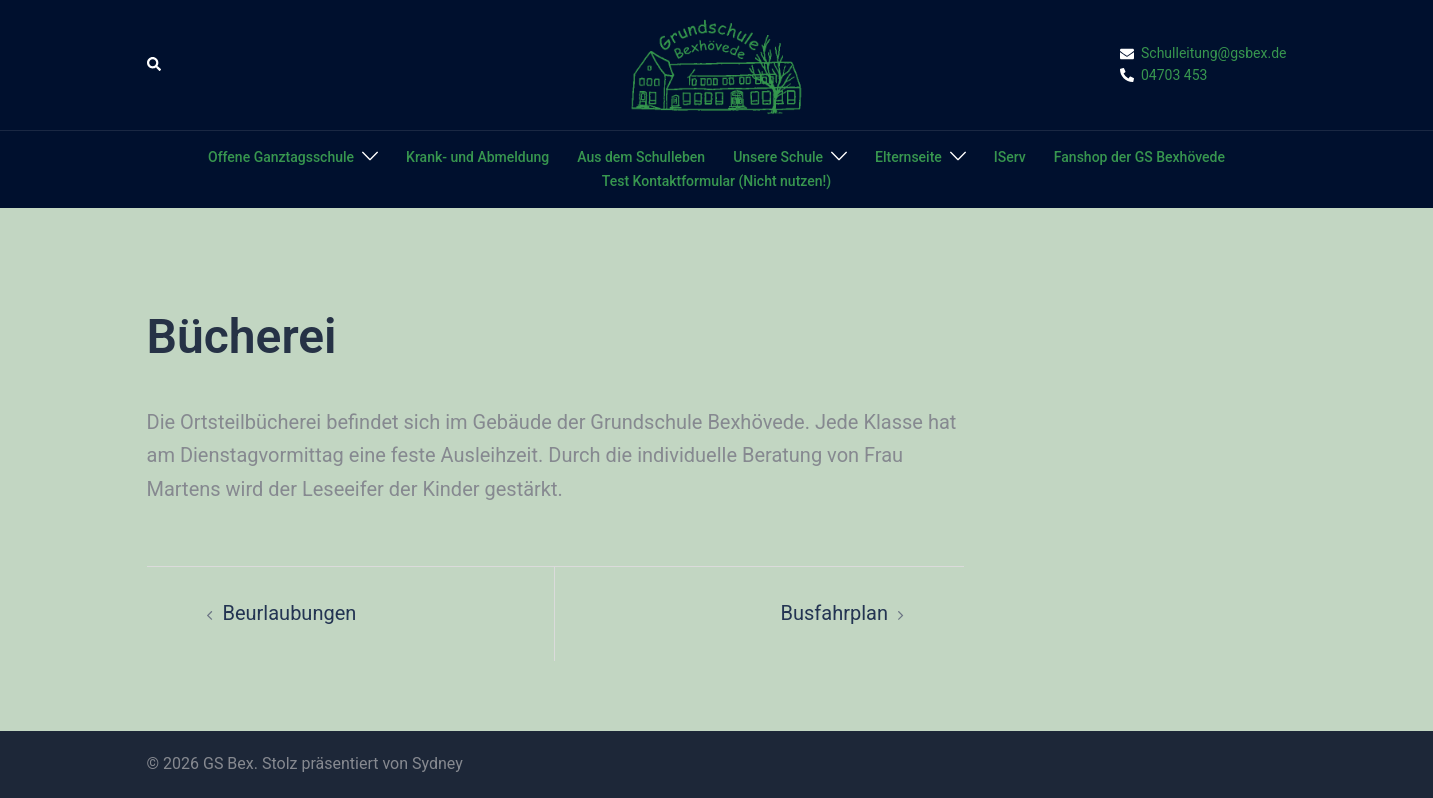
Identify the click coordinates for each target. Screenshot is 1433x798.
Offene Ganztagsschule (281, 157)
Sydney (437, 763)
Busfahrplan (834, 613)
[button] (155, 65)
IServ (1010, 157)
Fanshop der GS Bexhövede (1139, 157)
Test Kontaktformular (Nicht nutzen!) (716, 181)
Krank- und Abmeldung (477, 157)
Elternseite (908, 157)
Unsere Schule (778, 157)
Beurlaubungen (290, 613)
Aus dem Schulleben (641, 157)
